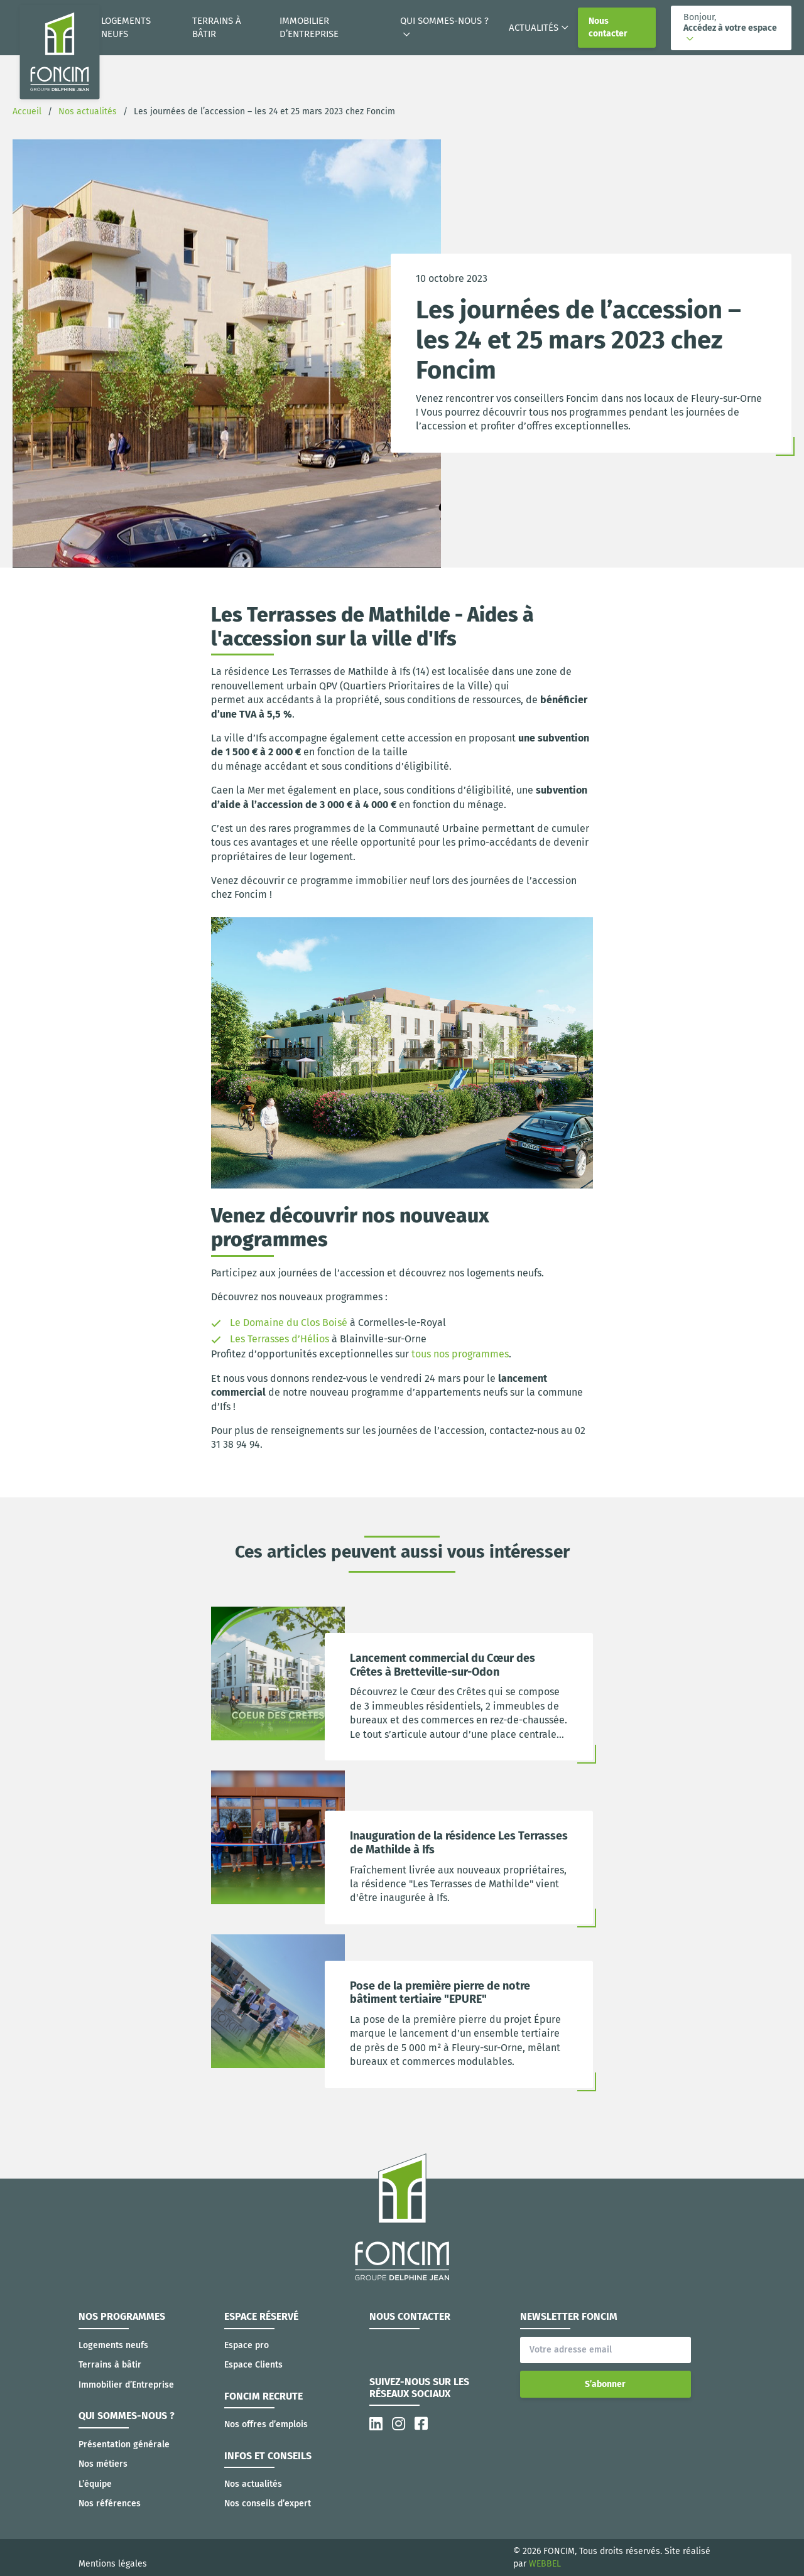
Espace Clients (253, 2364)
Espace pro (246, 2345)
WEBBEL (545, 2563)
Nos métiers (103, 2464)
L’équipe (95, 2484)
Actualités (533, 27)
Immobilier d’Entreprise (309, 27)
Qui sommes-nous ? (444, 20)
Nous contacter (608, 27)
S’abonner (605, 2384)
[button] (731, 28)
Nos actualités (253, 2484)
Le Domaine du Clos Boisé (288, 1322)
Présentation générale (124, 2444)
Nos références (110, 2503)
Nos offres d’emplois (266, 2424)
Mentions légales (113, 2563)
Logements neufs (126, 27)
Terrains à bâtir (216, 27)
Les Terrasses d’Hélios (279, 1339)
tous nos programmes (460, 1354)
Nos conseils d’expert (267, 2503)
